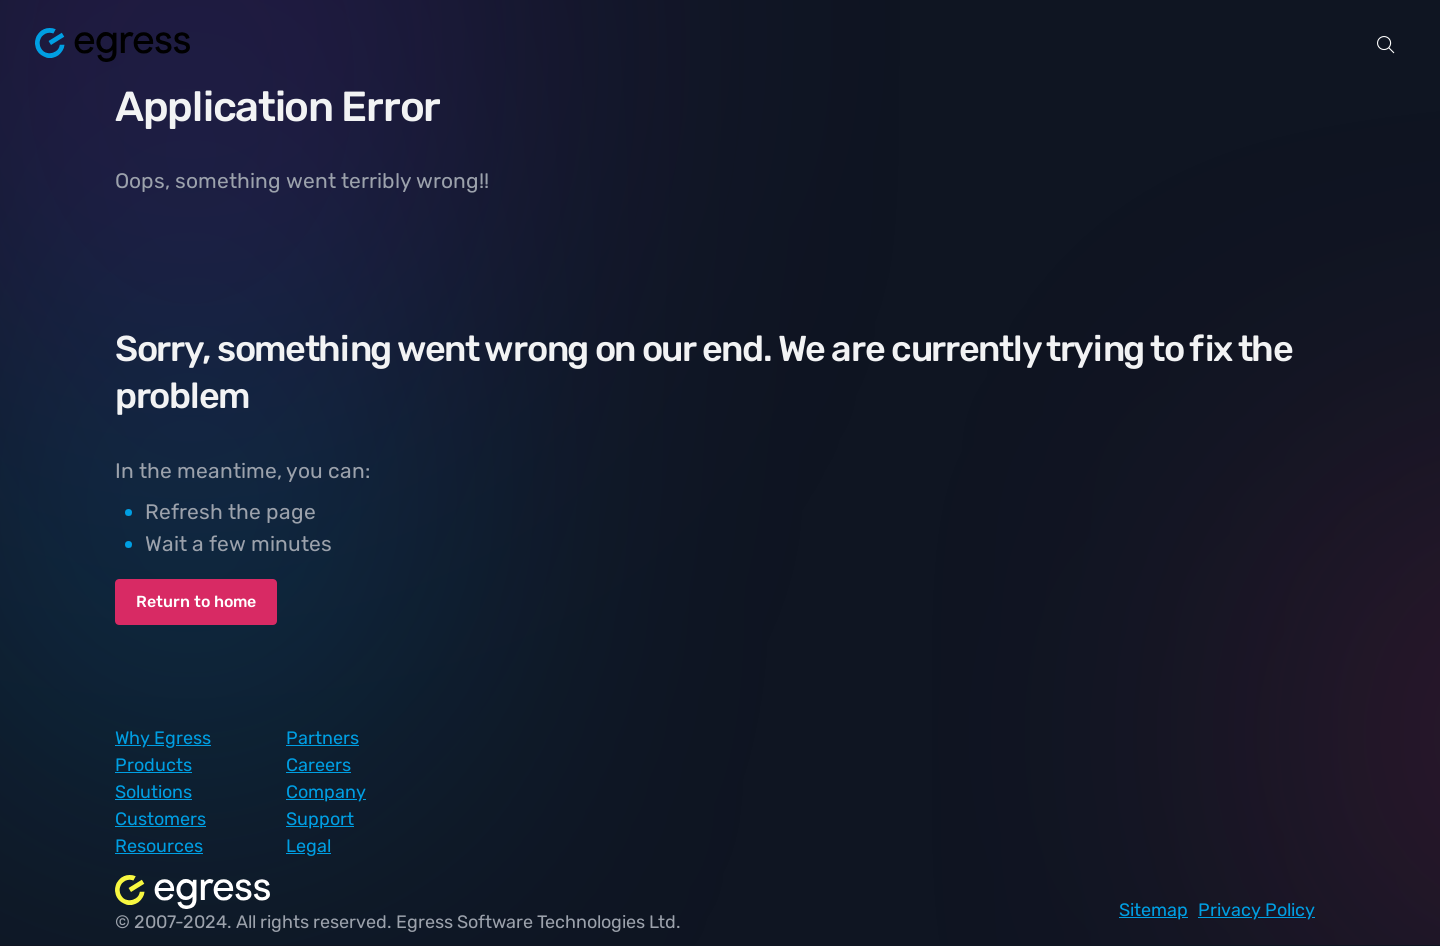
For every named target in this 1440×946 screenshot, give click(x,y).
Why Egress (163, 738)
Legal (308, 846)
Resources (159, 846)
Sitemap (1153, 910)
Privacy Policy (1256, 910)
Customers (160, 819)
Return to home (196, 601)
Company (326, 792)
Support (320, 819)
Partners (322, 738)
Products (153, 765)
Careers (318, 765)
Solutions (153, 792)
